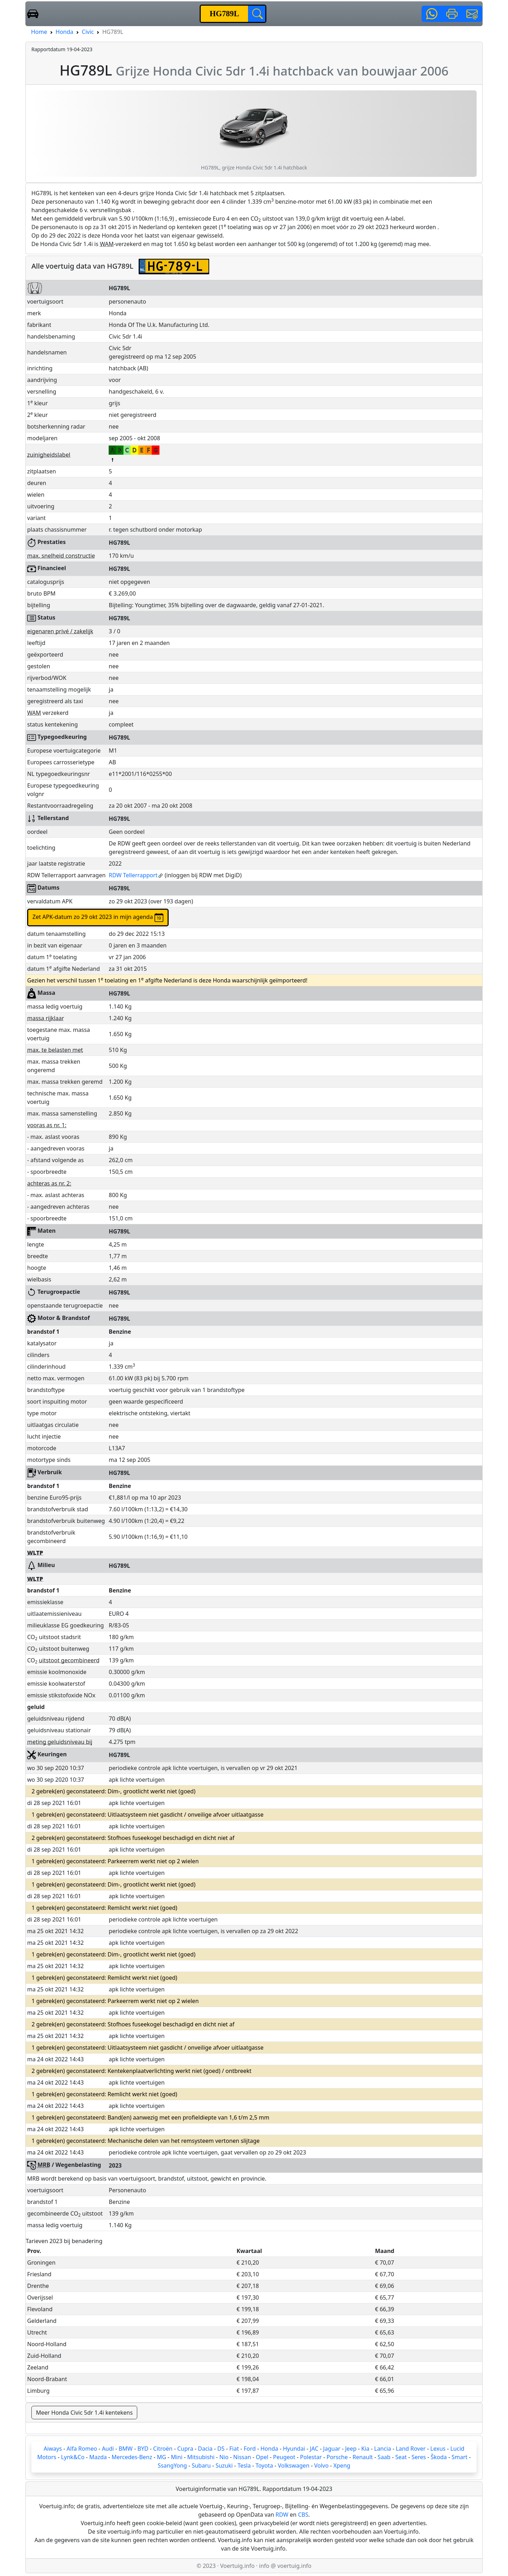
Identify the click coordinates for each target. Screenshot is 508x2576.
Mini (176, 2457)
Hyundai (294, 2448)
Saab (384, 2457)
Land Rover (410, 2448)
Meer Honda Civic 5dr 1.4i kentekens (84, 2412)
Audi (108, 2448)
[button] (432, 14)
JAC (314, 2448)
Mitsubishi (201, 2457)
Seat (401, 2457)
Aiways (53, 2448)
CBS (303, 2514)
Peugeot (284, 2457)
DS (220, 2448)
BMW (126, 2448)
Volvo (321, 2465)
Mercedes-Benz (131, 2457)
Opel (262, 2457)
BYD (142, 2448)
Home (39, 32)
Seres (418, 2457)
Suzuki (224, 2465)
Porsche (337, 2457)
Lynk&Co (72, 2457)
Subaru (201, 2465)
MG (161, 2457)
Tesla (244, 2465)
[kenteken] (224, 14)
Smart (459, 2457)
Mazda (98, 2457)
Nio (224, 2457)
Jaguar (331, 2448)
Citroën (163, 2448)
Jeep (350, 2448)
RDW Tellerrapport (136, 875)
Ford (250, 2448)
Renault (362, 2457)
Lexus (438, 2448)
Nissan (242, 2457)
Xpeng (341, 2465)
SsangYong (172, 2465)
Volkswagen (293, 2465)
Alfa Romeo (82, 2448)
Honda (64, 32)
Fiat (234, 2448)
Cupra (185, 2448)
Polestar (311, 2457)
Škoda (439, 2457)
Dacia (205, 2448)
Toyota (264, 2465)
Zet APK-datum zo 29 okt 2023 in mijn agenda (97, 917)
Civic (88, 32)
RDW (282, 2514)
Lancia (382, 2448)
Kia (365, 2448)
